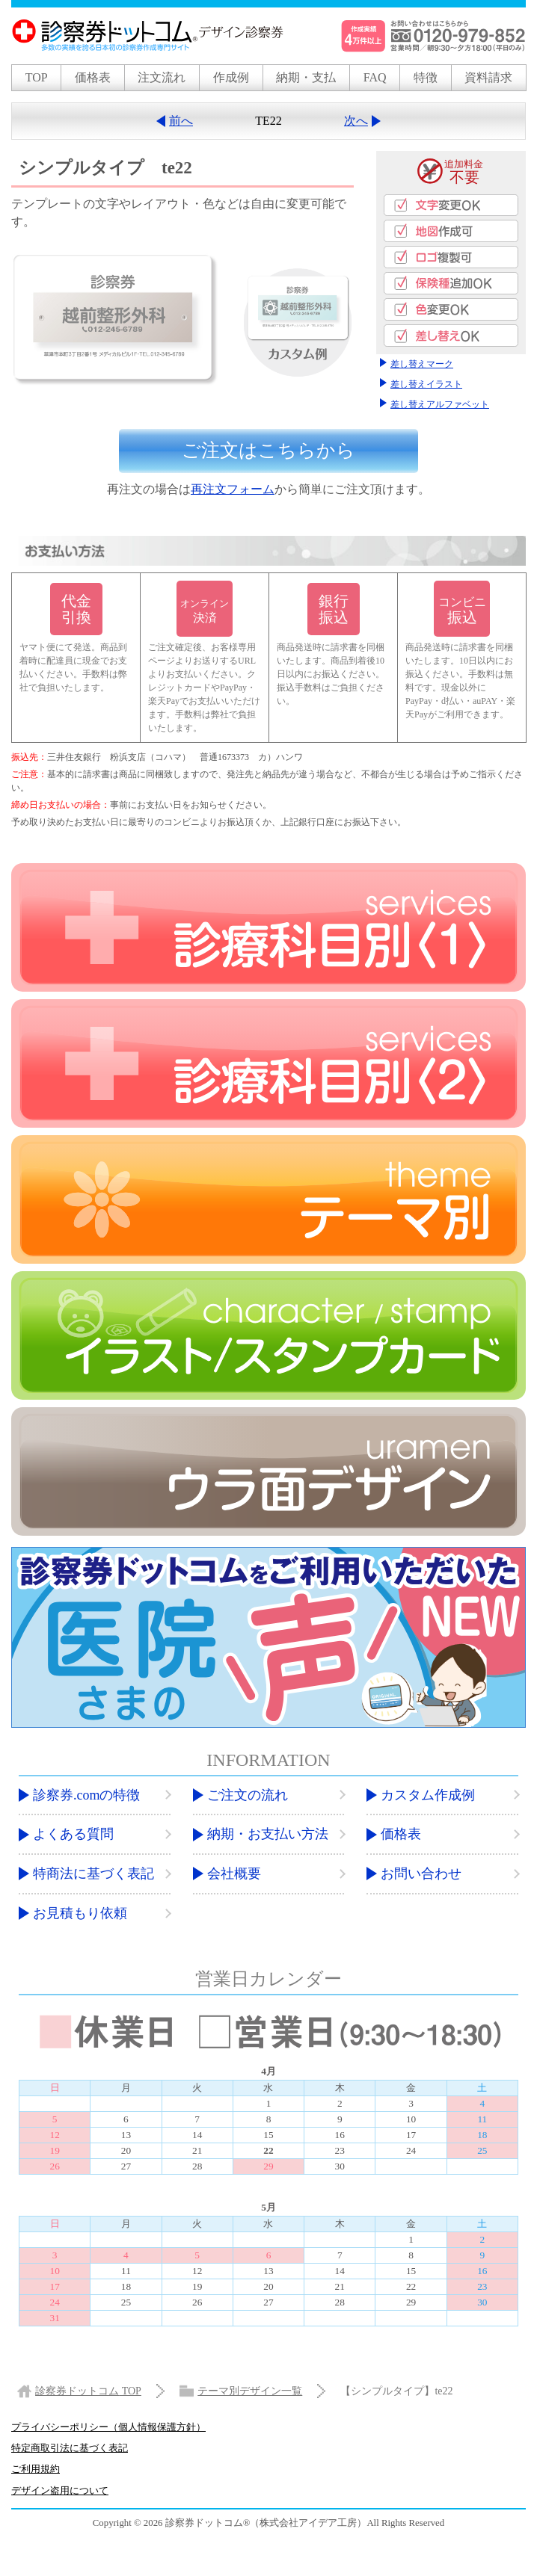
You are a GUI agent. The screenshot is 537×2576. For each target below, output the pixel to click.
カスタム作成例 (428, 1794)
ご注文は (268, 452)
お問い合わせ (421, 1873)
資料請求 (488, 77)
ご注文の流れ (247, 1794)
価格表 (93, 77)
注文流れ (161, 77)
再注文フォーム (232, 489)
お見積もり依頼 (80, 1912)
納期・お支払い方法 (267, 1833)
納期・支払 (306, 77)
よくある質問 (73, 1833)
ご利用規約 (35, 2468)
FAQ (375, 77)
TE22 (268, 120)
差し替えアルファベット (439, 404)
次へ (356, 120)
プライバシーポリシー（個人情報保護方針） (108, 2427)
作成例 (231, 77)
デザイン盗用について (59, 2490)
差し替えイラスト (426, 385)
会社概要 (234, 1873)
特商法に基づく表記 (93, 1873)
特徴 (426, 77)
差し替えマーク (421, 364)
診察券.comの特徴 (87, 1794)
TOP (36, 77)
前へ (181, 120)
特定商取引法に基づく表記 (69, 2447)
